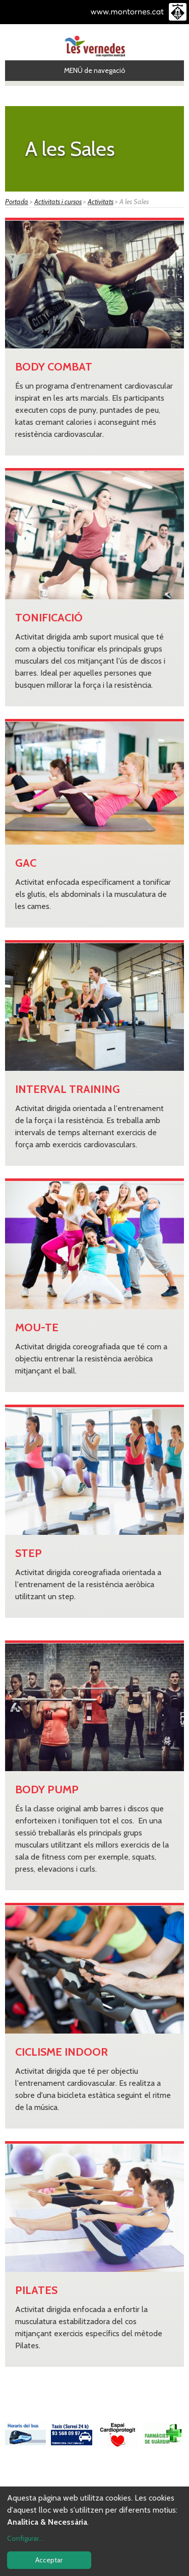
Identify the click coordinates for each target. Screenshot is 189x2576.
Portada (16, 201)
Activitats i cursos (58, 201)
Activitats (100, 201)
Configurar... (25, 2538)
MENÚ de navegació (94, 70)
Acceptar (48, 2559)
